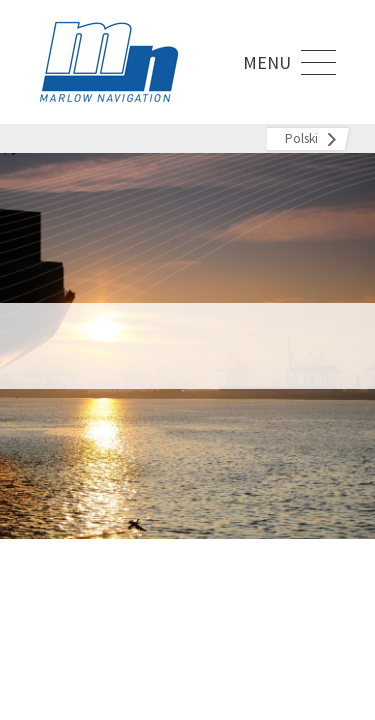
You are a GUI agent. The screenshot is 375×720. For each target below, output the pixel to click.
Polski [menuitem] (301, 138)
